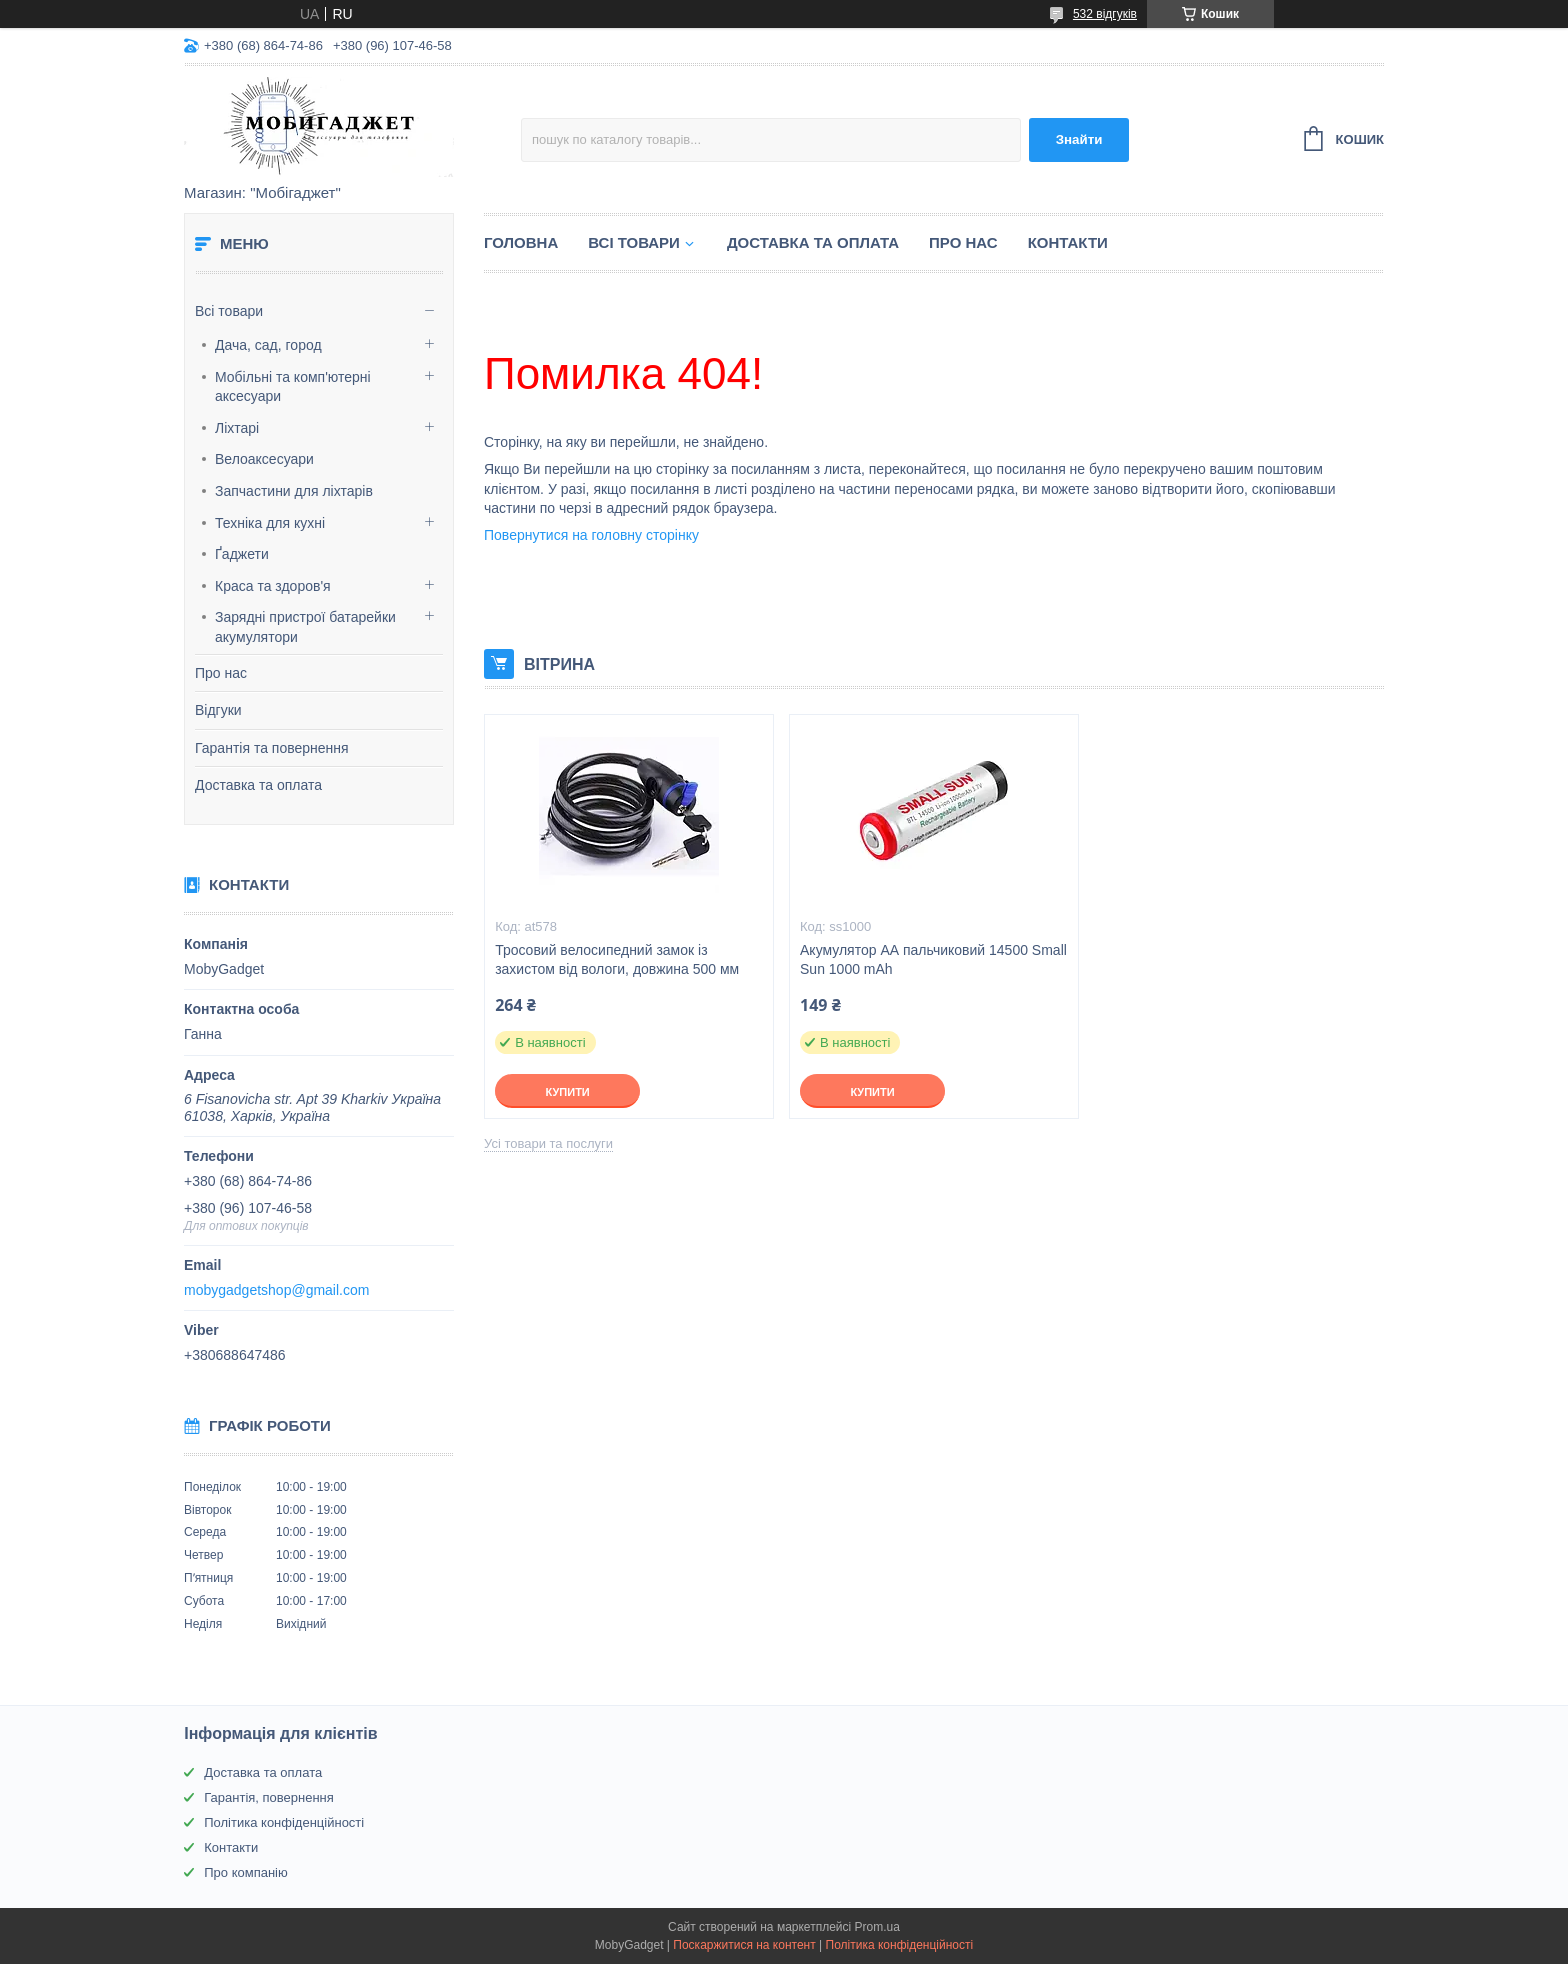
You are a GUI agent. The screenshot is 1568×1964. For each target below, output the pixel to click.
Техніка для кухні (270, 523)
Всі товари (229, 311)
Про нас (221, 673)
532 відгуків (1105, 14)
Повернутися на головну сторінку (591, 535)
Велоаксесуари (264, 459)
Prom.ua (877, 1927)
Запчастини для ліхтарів (294, 491)
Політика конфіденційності (284, 1822)
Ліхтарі (237, 428)
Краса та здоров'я (273, 586)
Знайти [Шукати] (1079, 139)
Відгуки (218, 710)
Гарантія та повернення (272, 748)
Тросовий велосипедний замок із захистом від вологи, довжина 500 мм (617, 959)
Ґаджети (242, 554)
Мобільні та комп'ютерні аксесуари (293, 387)
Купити (567, 1092)
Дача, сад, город (268, 345)
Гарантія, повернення (269, 1797)
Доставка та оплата (258, 785)
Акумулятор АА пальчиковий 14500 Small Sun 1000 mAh (933, 959)
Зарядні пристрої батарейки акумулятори (305, 627)
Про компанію (246, 1872)
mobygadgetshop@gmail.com (276, 1290)
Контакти (1068, 242)
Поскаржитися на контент (744, 1945)
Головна (521, 242)
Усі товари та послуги (548, 1143)
